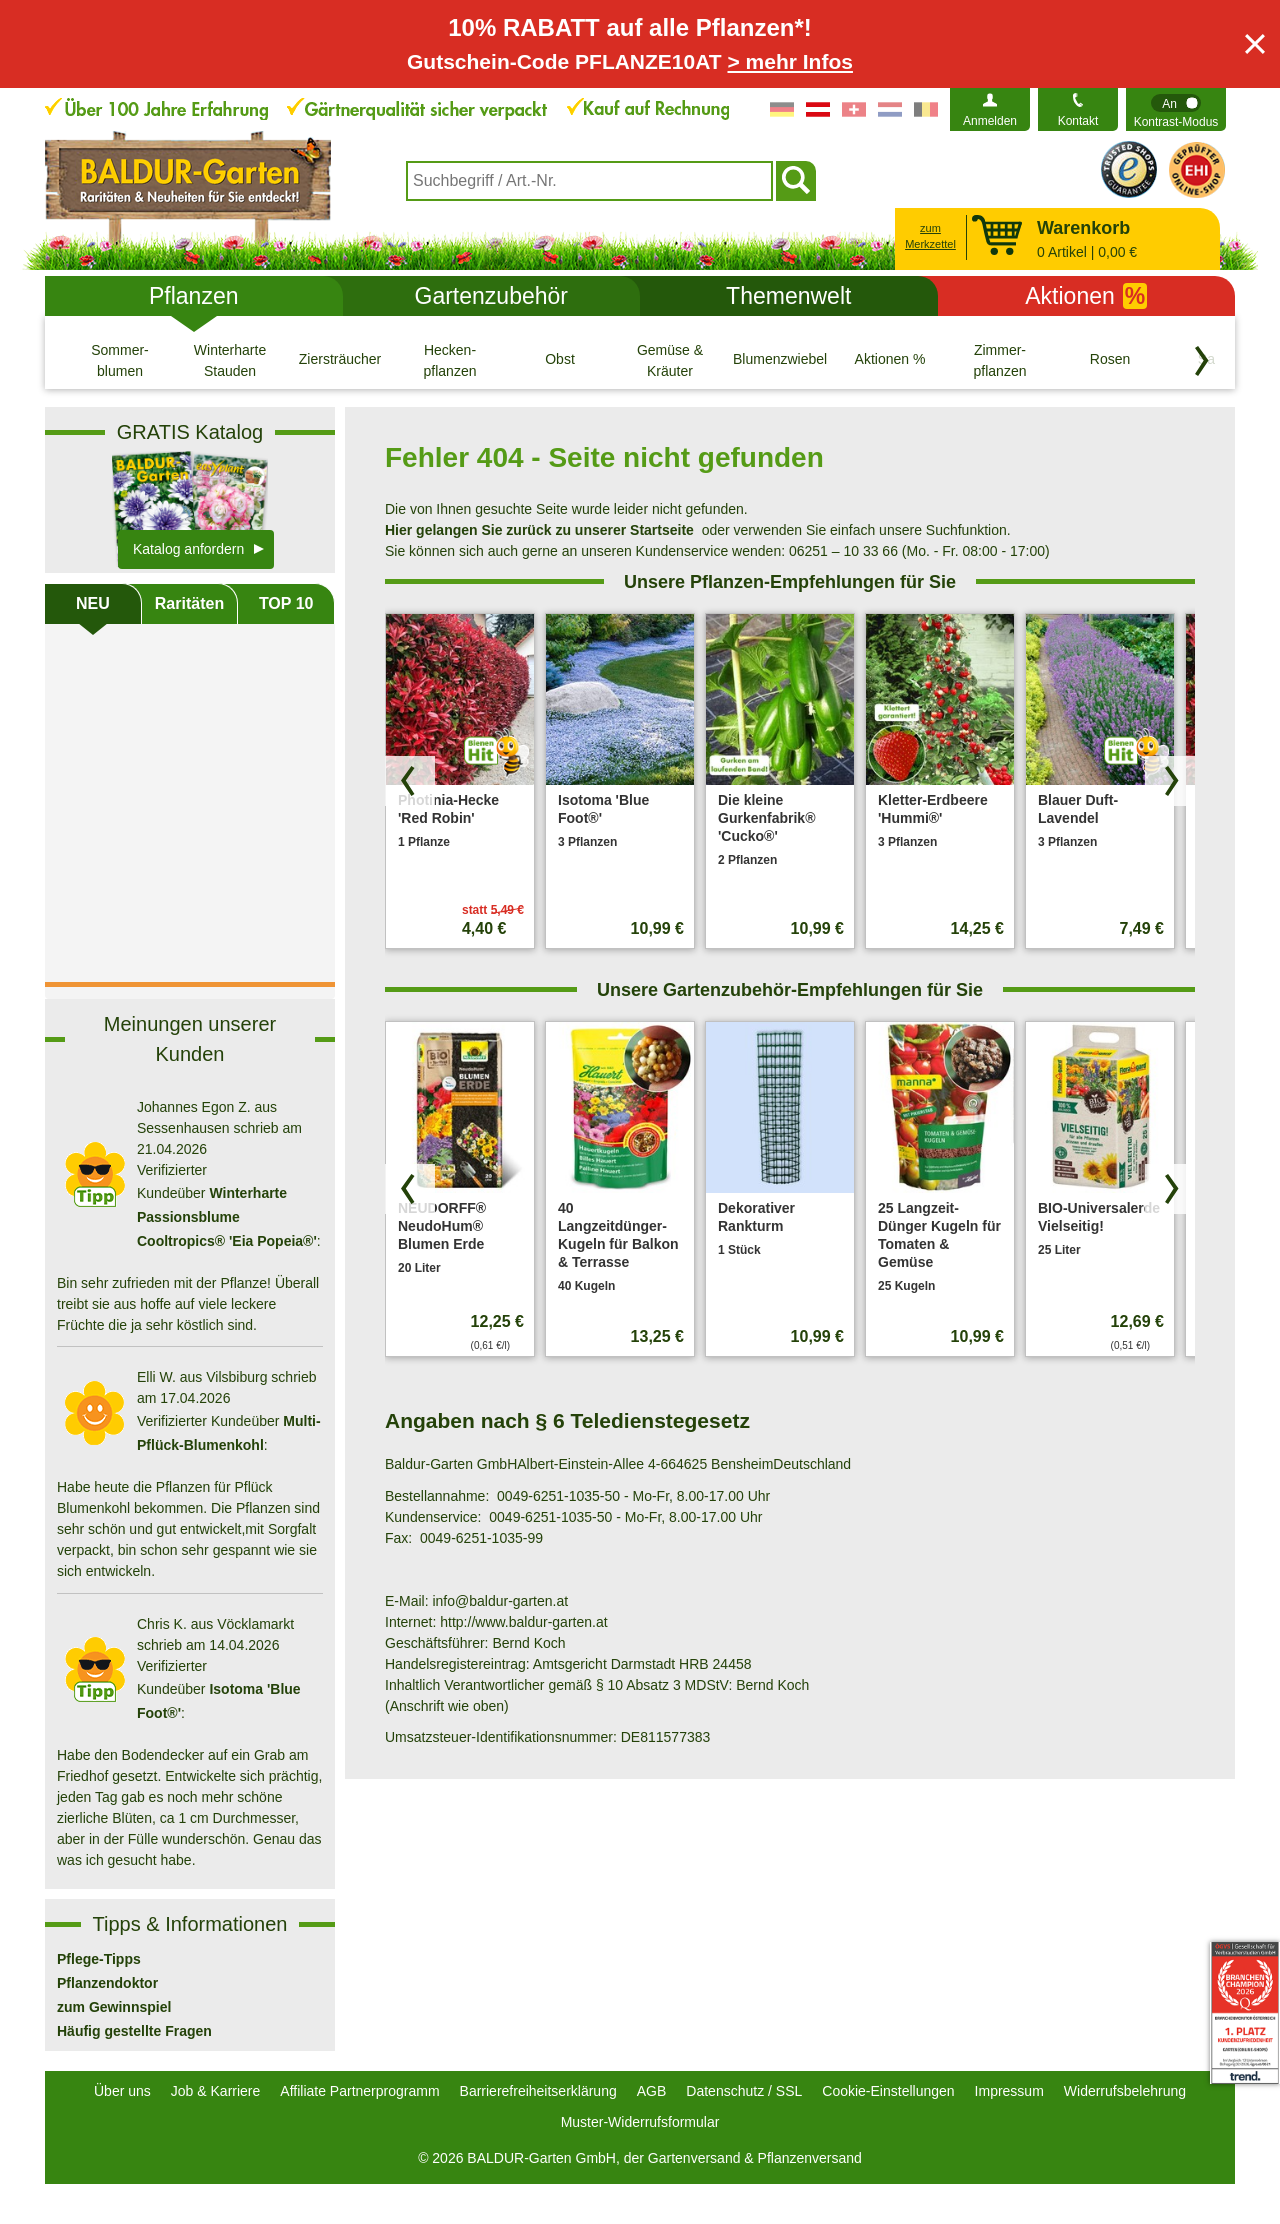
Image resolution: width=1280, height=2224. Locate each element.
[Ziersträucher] (340, 360)
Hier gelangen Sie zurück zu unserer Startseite (539, 530)
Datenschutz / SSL (744, 2091)
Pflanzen (194, 296)
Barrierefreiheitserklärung (538, 2091)
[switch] (1176, 109)
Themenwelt (788, 296)
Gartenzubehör (491, 296)
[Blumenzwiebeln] (780, 360)
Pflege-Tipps (99, 1959)
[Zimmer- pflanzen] (1000, 360)
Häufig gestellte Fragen (134, 2031)
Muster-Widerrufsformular (640, 2122)
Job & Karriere (215, 2091)
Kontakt (1078, 121)
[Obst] (560, 360)
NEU (93, 603)
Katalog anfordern (188, 549)
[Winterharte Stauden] (230, 360)
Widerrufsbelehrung (1125, 2091)
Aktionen (1086, 296)
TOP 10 (286, 603)
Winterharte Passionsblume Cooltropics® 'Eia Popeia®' (227, 1217)
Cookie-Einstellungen (888, 2091)
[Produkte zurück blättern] (410, 781)
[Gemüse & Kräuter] (670, 360)
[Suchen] (796, 181)
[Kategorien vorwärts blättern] (1202, 361)
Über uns (122, 2091)
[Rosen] (1110, 360)
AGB (652, 2091)
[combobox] (589, 181)
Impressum (1009, 2091)
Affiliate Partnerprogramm (359, 2091)
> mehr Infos (790, 61)
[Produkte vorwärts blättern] (1170, 781)
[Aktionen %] (890, 360)
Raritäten (189, 603)
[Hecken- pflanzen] (450, 360)
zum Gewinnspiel (114, 2007)
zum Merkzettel (930, 236)
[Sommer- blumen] (120, 360)
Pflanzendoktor (107, 1983)
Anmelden (990, 121)
